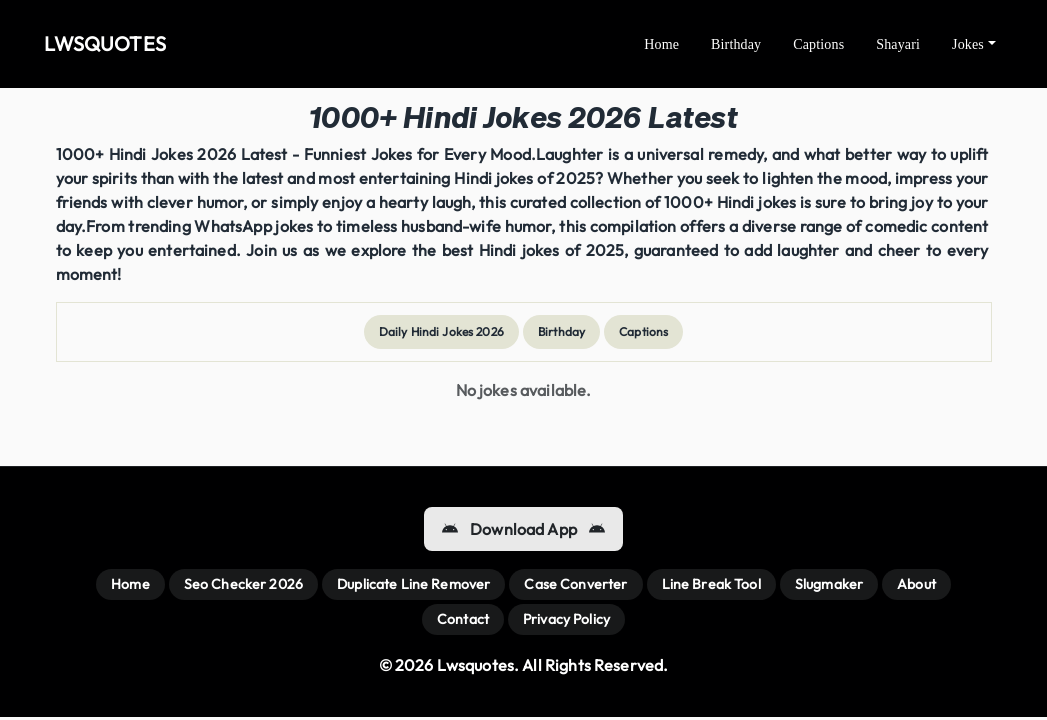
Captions (818, 44)
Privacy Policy (566, 619)
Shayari (898, 44)
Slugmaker (829, 584)
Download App (523, 529)
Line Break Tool (711, 584)
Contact (463, 619)
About (916, 584)
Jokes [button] (968, 44)
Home (661, 44)
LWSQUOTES (105, 43)
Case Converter (575, 584)
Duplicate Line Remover (413, 584)
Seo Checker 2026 (243, 584)
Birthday (736, 44)
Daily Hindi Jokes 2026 (441, 331)
